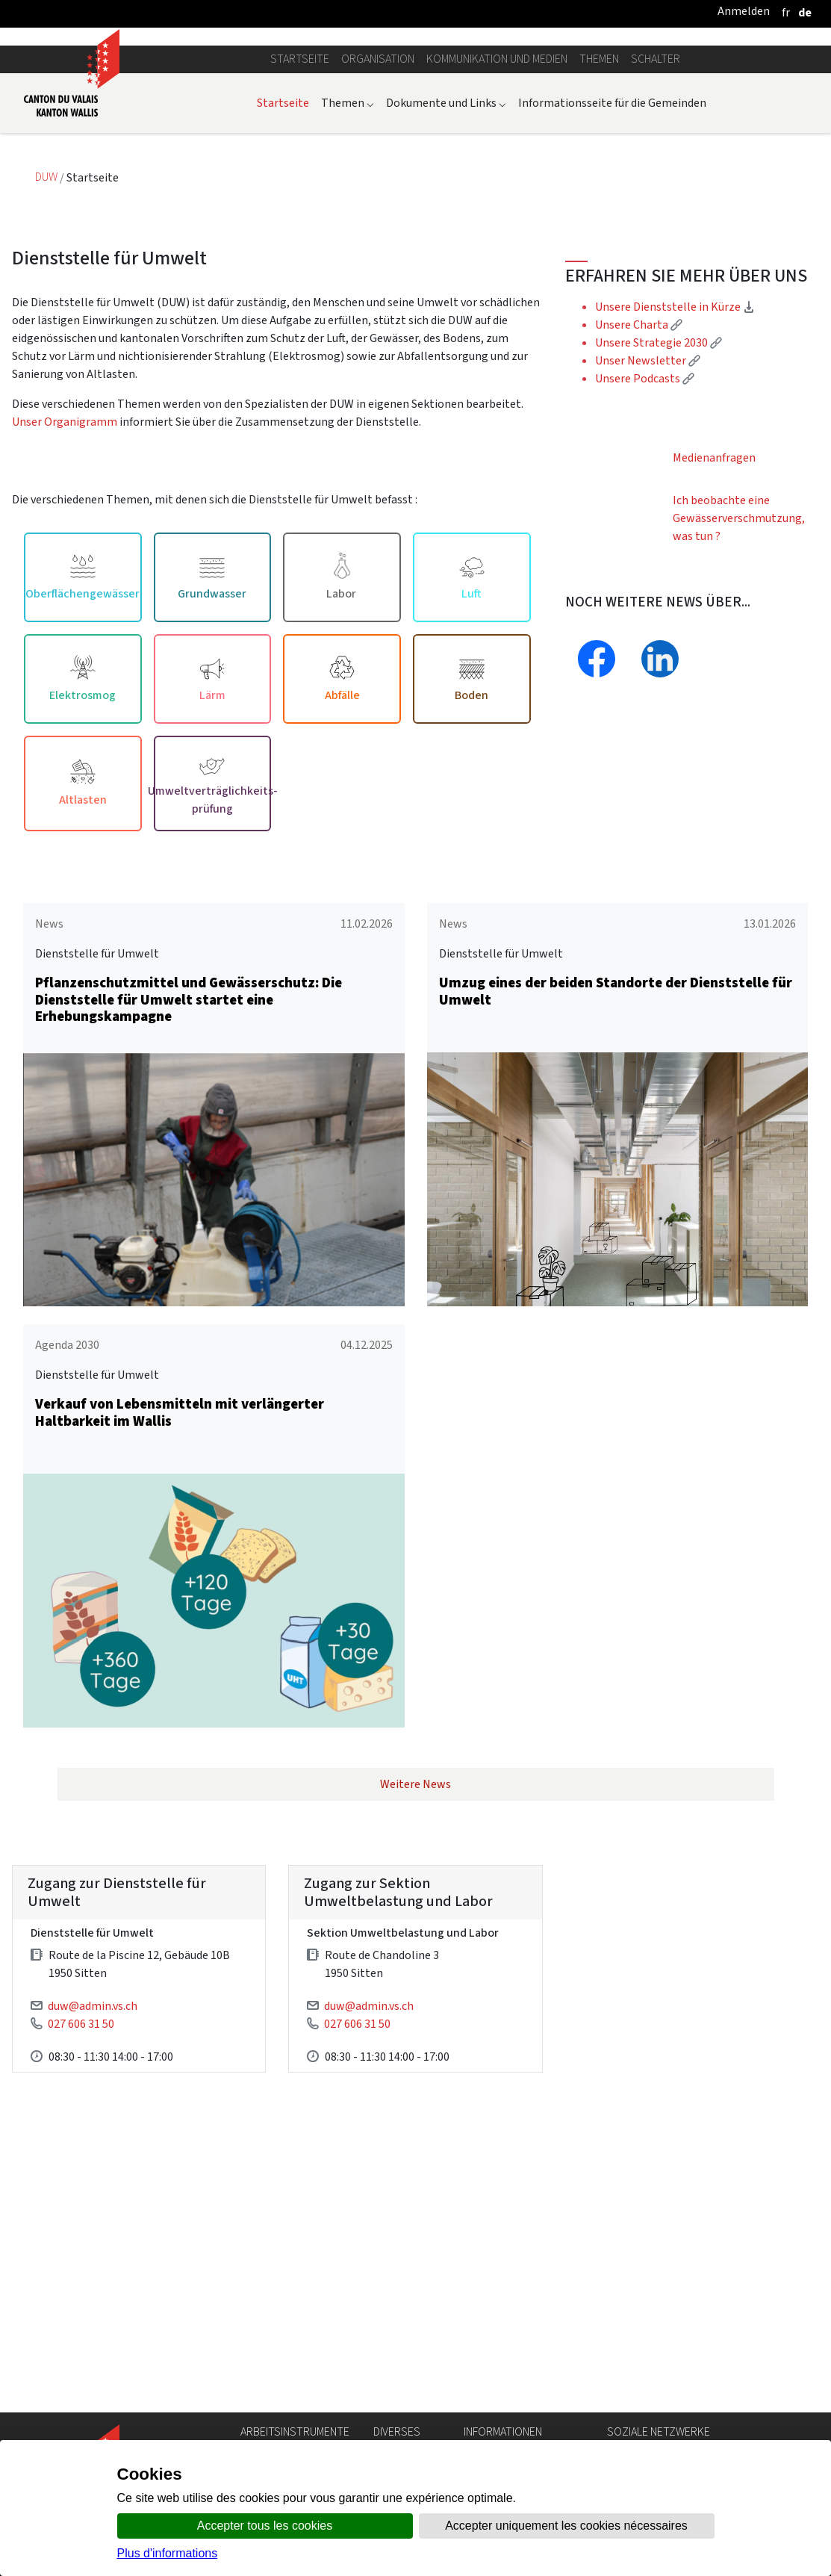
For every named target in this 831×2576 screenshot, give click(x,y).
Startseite (299, 194)
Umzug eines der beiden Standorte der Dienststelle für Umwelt (615, 1126)
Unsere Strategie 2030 (658, 478)
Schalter (655, 194)
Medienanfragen (714, 593)
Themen (599, 194)
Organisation (377, 194)
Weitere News (415, 1920)
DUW (47, 312)
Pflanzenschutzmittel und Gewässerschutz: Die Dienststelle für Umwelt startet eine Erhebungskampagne (188, 1134)
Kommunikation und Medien (496, 194)
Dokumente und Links (446, 238)
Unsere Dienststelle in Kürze (675, 442)
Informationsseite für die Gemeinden (612, 238)
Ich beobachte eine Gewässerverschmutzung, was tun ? (739, 654)
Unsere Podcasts (644, 514)
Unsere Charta (638, 460)
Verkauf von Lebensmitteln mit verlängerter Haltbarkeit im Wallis (179, 1548)
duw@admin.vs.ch (92, 2141)
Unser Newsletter (647, 496)
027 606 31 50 (81, 2159)
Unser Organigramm (64, 557)
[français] (786, 12)
